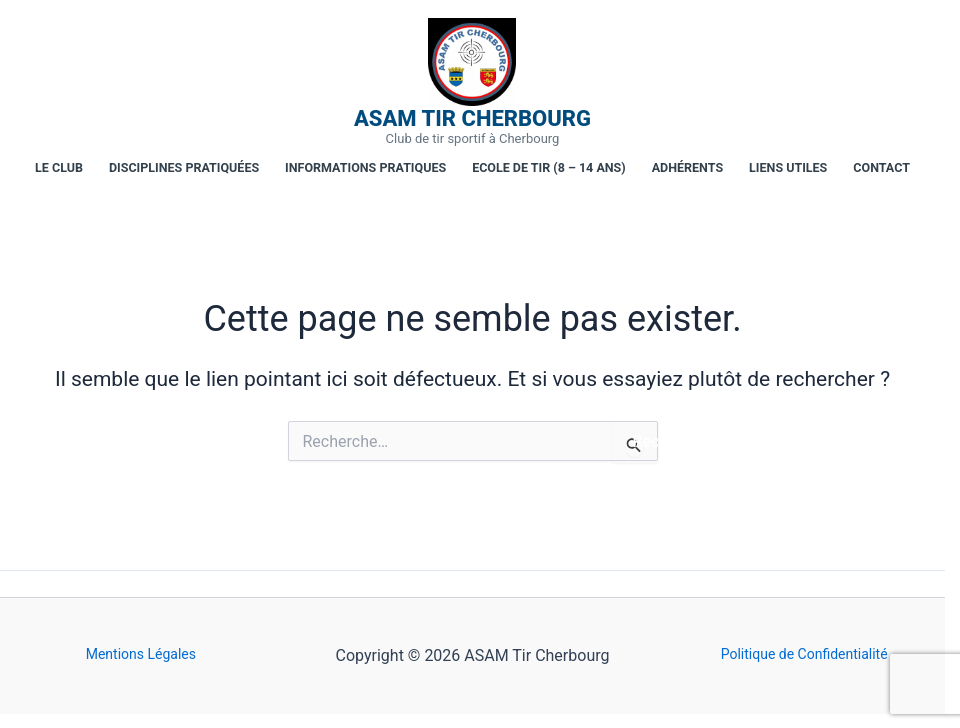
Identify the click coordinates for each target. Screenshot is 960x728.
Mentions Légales (141, 654)
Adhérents (687, 167)
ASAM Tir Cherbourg (472, 119)
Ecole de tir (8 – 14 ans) (549, 167)
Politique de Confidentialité (804, 654)
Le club (59, 167)
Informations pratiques (365, 167)
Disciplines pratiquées (184, 167)
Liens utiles (788, 167)
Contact (881, 167)
